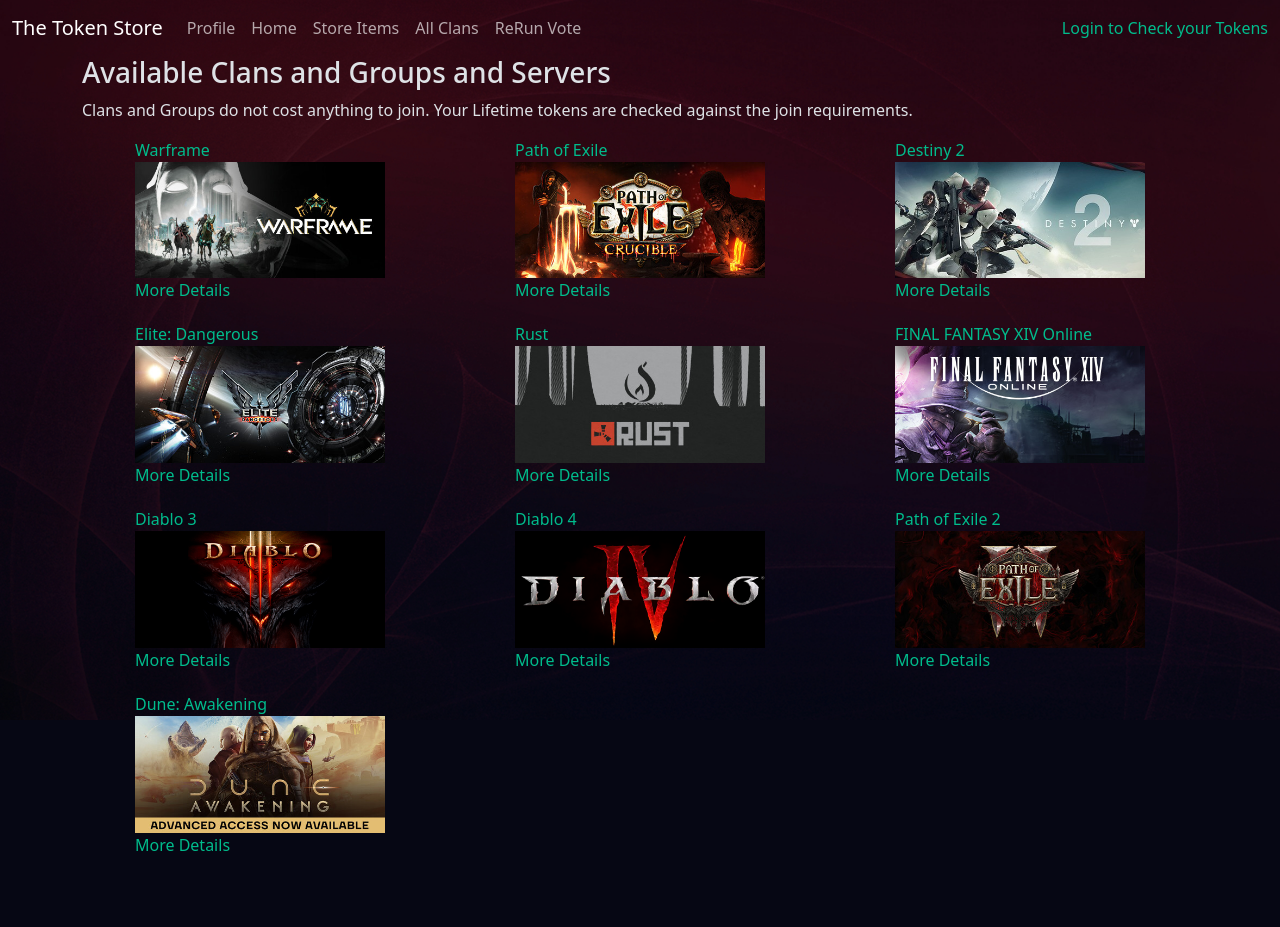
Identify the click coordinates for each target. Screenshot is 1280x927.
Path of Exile (561, 150)
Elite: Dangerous (196, 334)
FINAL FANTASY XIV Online (993, 334)
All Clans (446, 28)
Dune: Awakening (201, 704)
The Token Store (87, 27)
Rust (531, 334)
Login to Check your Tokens (1165, 28)
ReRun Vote (538, 28)
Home (274, 28)
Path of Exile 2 (948, 519)
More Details (182, 290)
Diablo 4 (546, 519)
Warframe (172, 150)
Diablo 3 (166, 519)
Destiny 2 (930, 150)
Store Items (356, 28)
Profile (211, 28)
